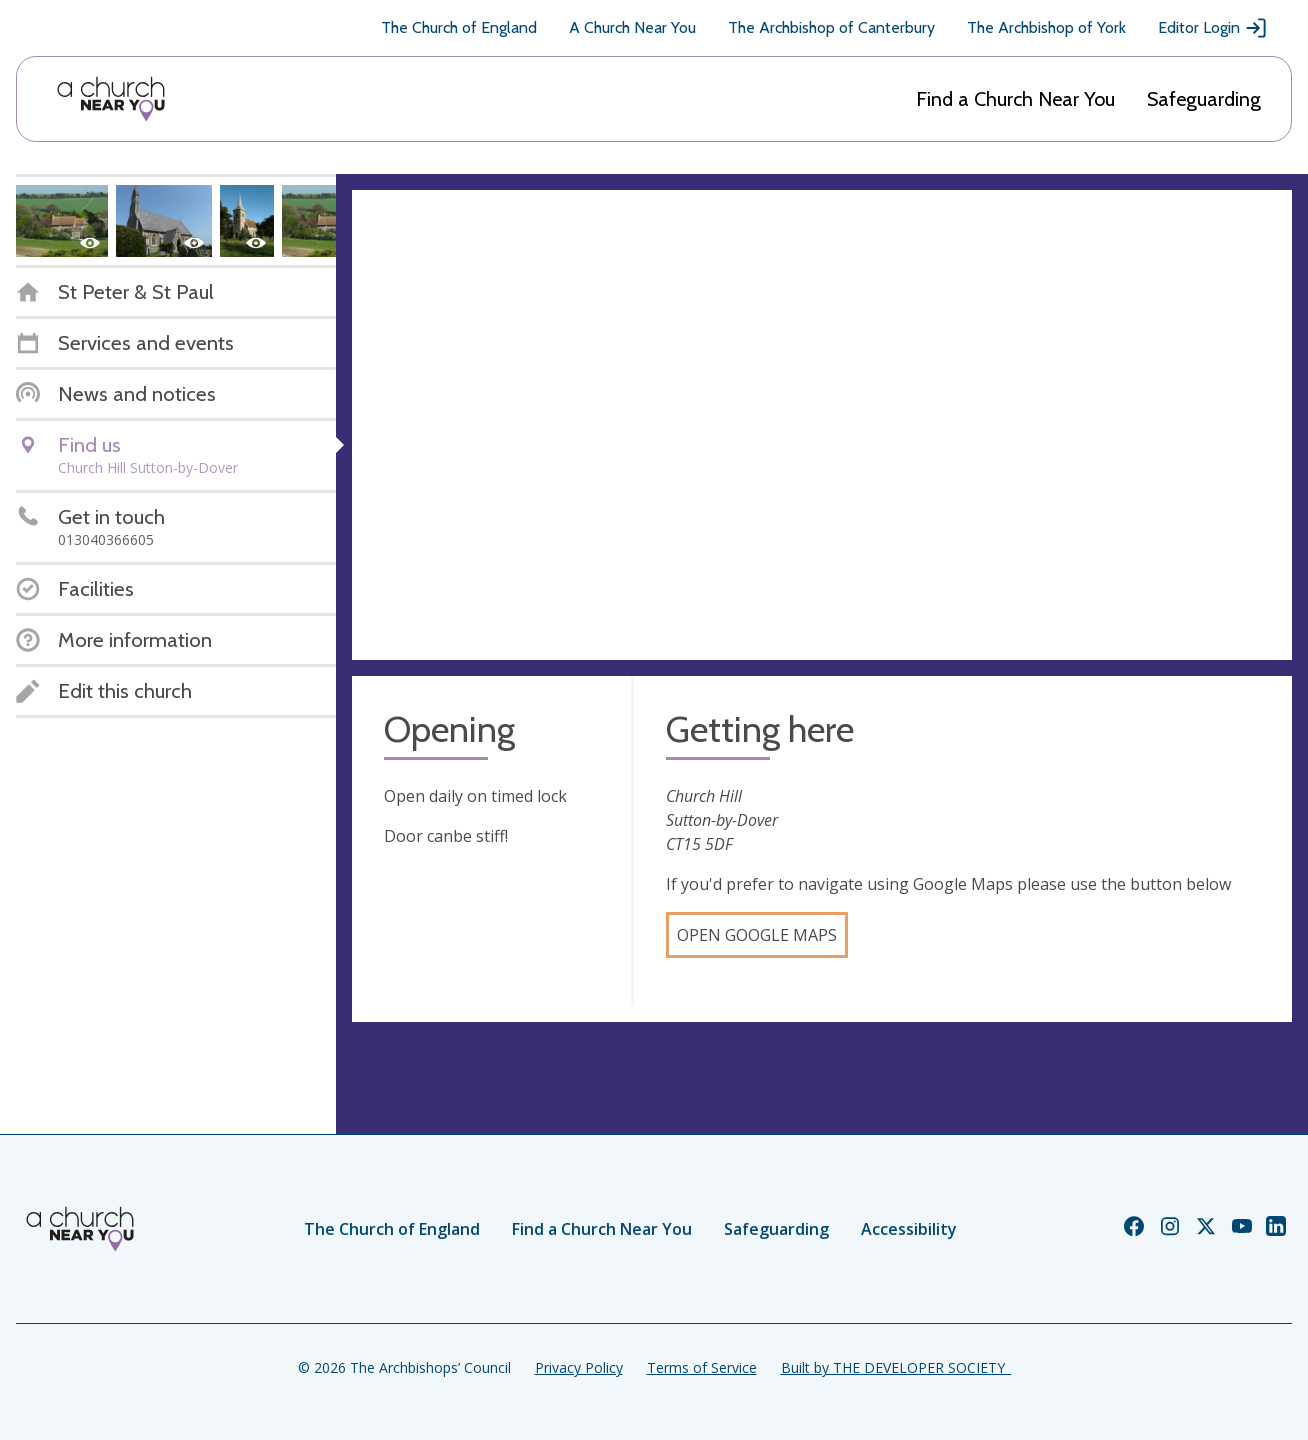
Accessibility (909, 1229)
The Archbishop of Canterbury (831, 27)
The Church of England (459, 27)
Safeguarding (1204, 99)
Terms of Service (702, 1367)
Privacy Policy (579, 1367)
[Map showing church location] (822, 425)
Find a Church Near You (1015, 99)
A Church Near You (632, 27)
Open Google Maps (757, 935)
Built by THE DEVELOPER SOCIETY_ (896, 1367)
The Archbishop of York (1046, 27)
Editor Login (1213, 28)
